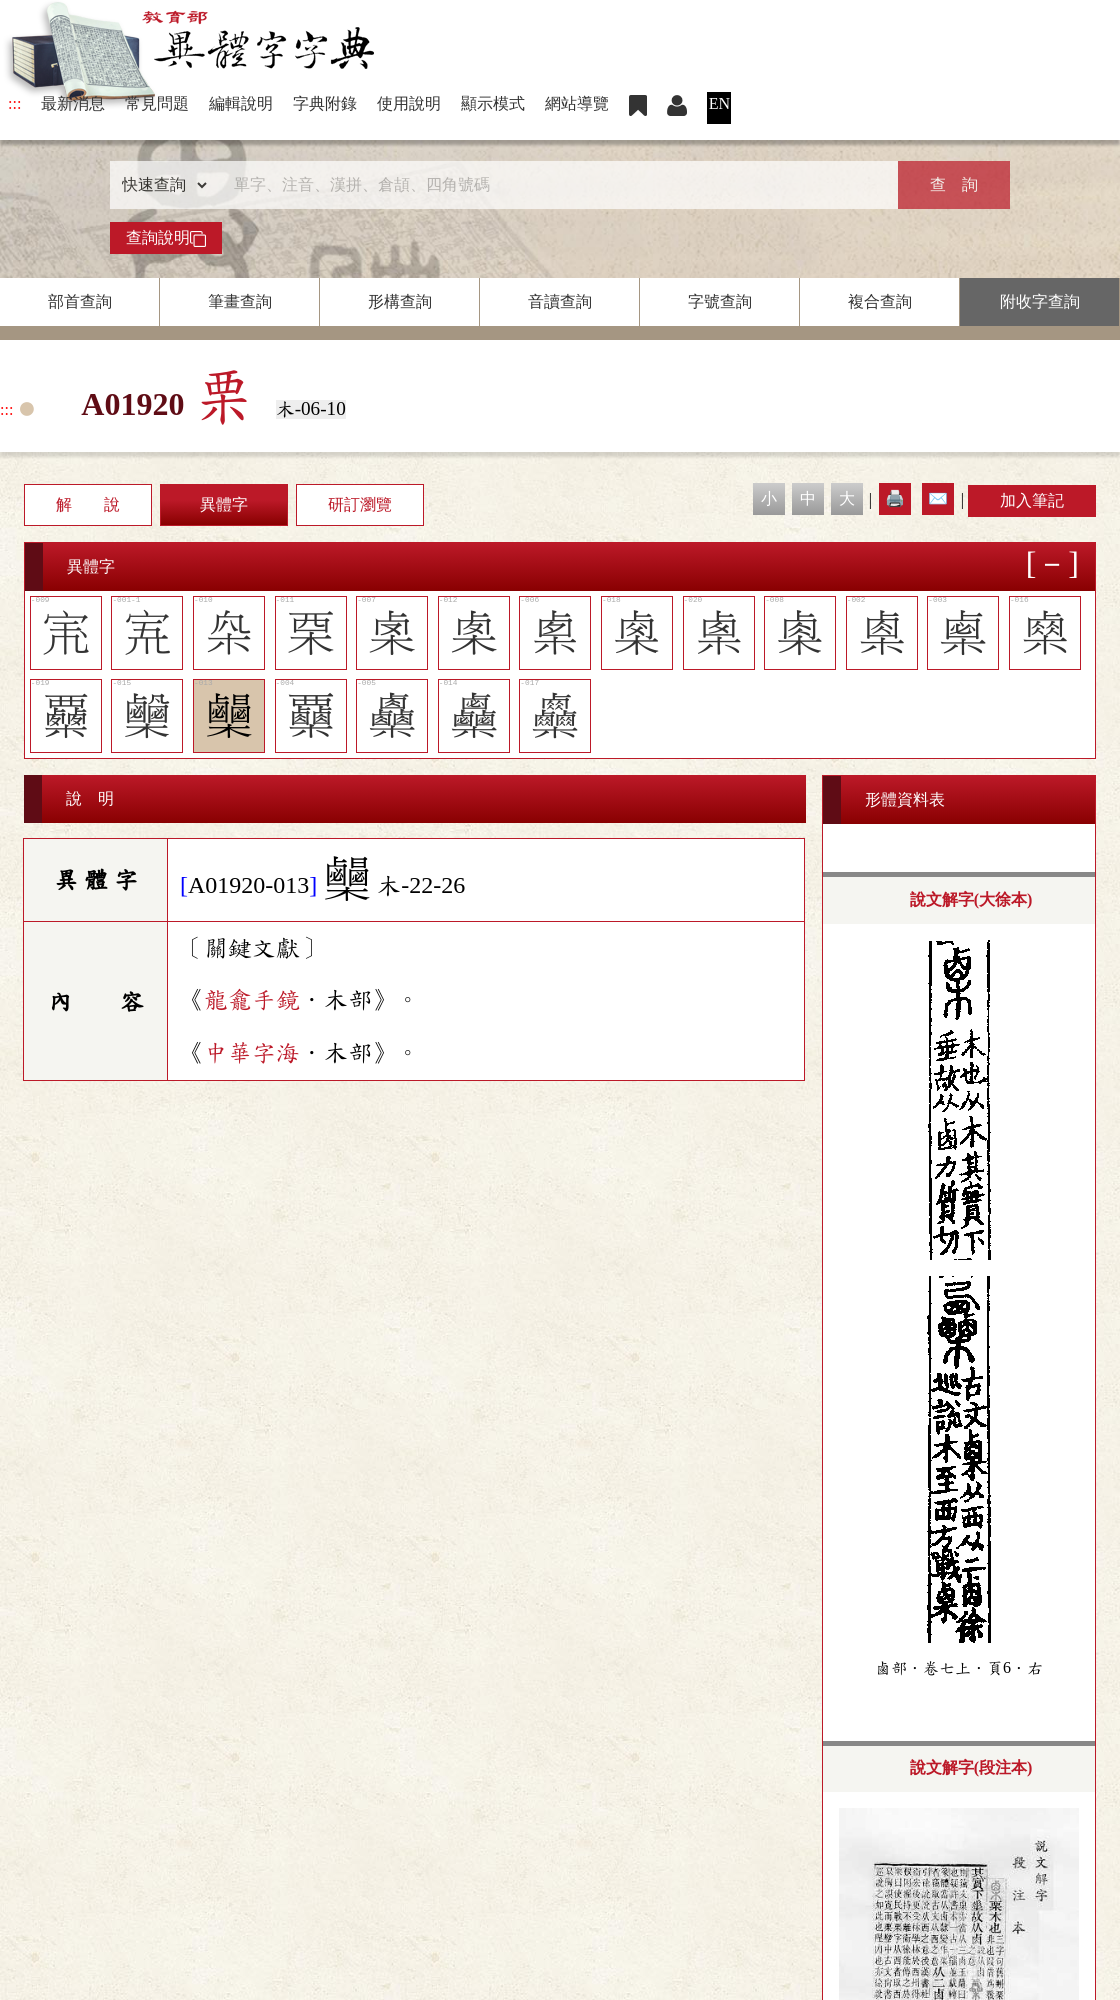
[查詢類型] (160, 185)
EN (719, 103)
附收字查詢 (1040, 301)
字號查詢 (720, 301)
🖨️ (895, 498)
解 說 (88, 504)
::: (14, 103)
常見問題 (157, 103)
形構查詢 (400, 301)
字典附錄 (325, 103)
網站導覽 (577, 103)
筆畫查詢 (240, 301)
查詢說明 (166, 238)
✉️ (938, 498)
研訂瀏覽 (360, 504)
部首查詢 (80, 301)
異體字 (224, 504)
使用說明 (409, 103)
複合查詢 (880, 301)
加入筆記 (1032, 500)
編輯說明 (241, 103)
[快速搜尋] (553, 185)
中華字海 (252, 1053)
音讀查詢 (560, 301)
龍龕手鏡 (252, 1000)
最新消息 (73, 103)
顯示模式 (493, 103)
